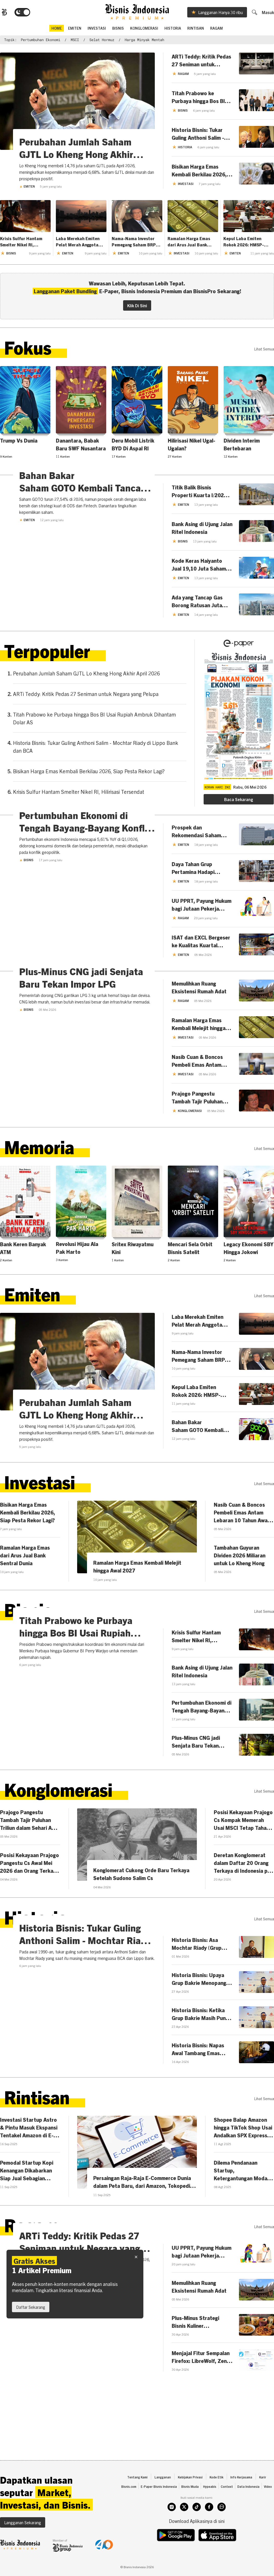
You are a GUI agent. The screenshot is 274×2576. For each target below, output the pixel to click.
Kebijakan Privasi (190, 2497)
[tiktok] (196, 2526)
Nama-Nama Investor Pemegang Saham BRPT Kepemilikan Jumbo (135, 241)
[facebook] (209, 2526)
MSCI (75, 39)
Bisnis (118, 28)
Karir (262, 2497)
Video (268, 2506)
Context (227, 2506)
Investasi (97, 28)
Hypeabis (209, 2506)
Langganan (163, 2497)
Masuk (268, 12)
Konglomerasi (144, 28)
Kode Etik (216, 2497)
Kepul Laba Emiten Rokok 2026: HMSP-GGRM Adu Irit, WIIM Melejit (243, 241)
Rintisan (195, 28)
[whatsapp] (221, 2526)
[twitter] (184, 2526)
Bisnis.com (128, 2506)
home (56, 28)
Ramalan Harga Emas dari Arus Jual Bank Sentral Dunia (189, 241)
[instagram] (172, 2526)
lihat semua (264, 349)
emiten (74, 28)
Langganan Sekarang (22, 2542)
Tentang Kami (137, 2497)
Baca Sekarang (238, 801)
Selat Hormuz (101, 39)
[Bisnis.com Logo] (4, 12)
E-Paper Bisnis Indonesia (159, 2506)
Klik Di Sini (137, 305)
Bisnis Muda (190, 2506)
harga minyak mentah (144, 39)
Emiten (27, 186)
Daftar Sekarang (30, 2307)
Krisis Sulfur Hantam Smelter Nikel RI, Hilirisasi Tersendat (21, 241)
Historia (172, 28)
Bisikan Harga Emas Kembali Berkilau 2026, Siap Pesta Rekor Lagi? (89, 772)
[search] (254, 12)
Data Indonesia (248, 2506)
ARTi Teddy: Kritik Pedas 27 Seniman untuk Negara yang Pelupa (85, 695)
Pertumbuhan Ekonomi (40, 39)
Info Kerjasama (241, 2497)
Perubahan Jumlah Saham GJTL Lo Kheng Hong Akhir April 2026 (86, 675)
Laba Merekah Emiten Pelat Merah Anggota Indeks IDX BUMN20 (77, 241)
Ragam (216, 28)
